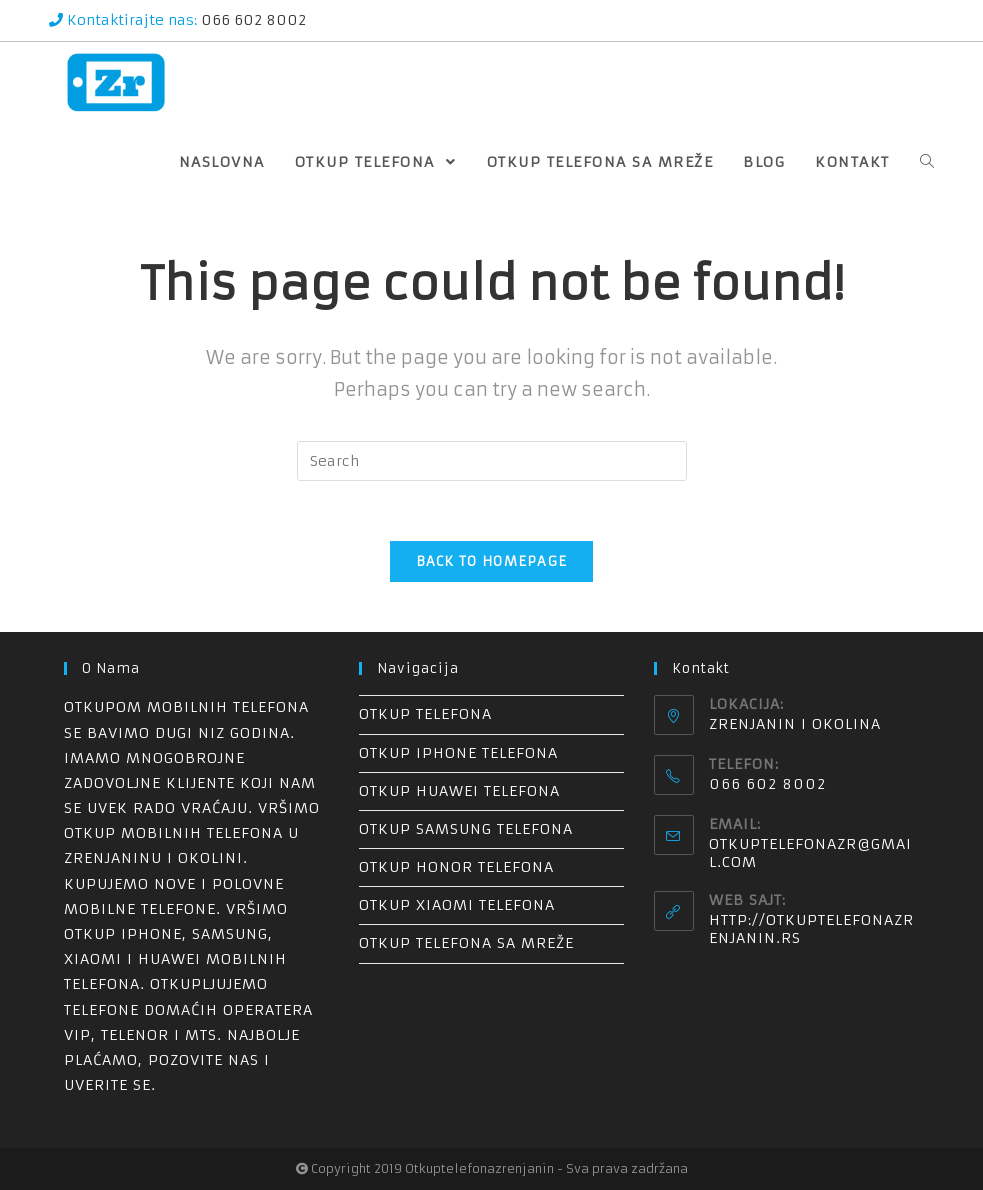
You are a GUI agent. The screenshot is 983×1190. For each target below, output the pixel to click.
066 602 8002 (251, 20)
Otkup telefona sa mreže (466, 943)
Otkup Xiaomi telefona (457, 905)
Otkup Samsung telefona (466, 829)
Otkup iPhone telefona (458, 753)
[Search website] (927, 162)
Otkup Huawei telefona (459, 791)
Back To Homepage (492, 561)
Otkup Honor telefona (456, 867)
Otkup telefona (425, 714)
